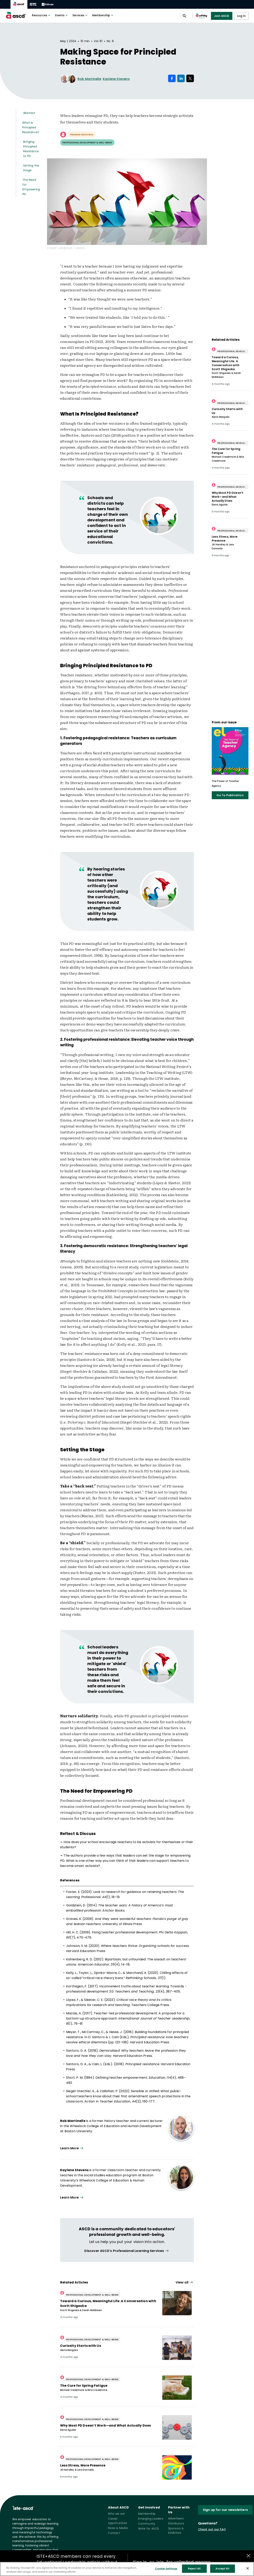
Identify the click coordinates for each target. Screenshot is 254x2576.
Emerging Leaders (150, 2519)
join (160, 2562)
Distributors (176, 2523)
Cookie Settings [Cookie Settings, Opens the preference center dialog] (166, 2571)
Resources (41, 15)
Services (80, 15)
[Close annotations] (248, 2556)
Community (146, 2524)
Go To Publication (229, 795)
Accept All (222, 2571)
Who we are (116, 2514)
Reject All (194, 2571)
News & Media (118, 2528)
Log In (241, 16)
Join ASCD (221, 16)
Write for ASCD (148, 2529)
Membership (103, 15)
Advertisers (176, 2518)
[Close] (247, 2570)
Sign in (140, 2562)
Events (61, 15)
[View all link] (126, 2251)
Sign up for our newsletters (225, 2510)
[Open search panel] (184, 15)
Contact (114, 2533)
